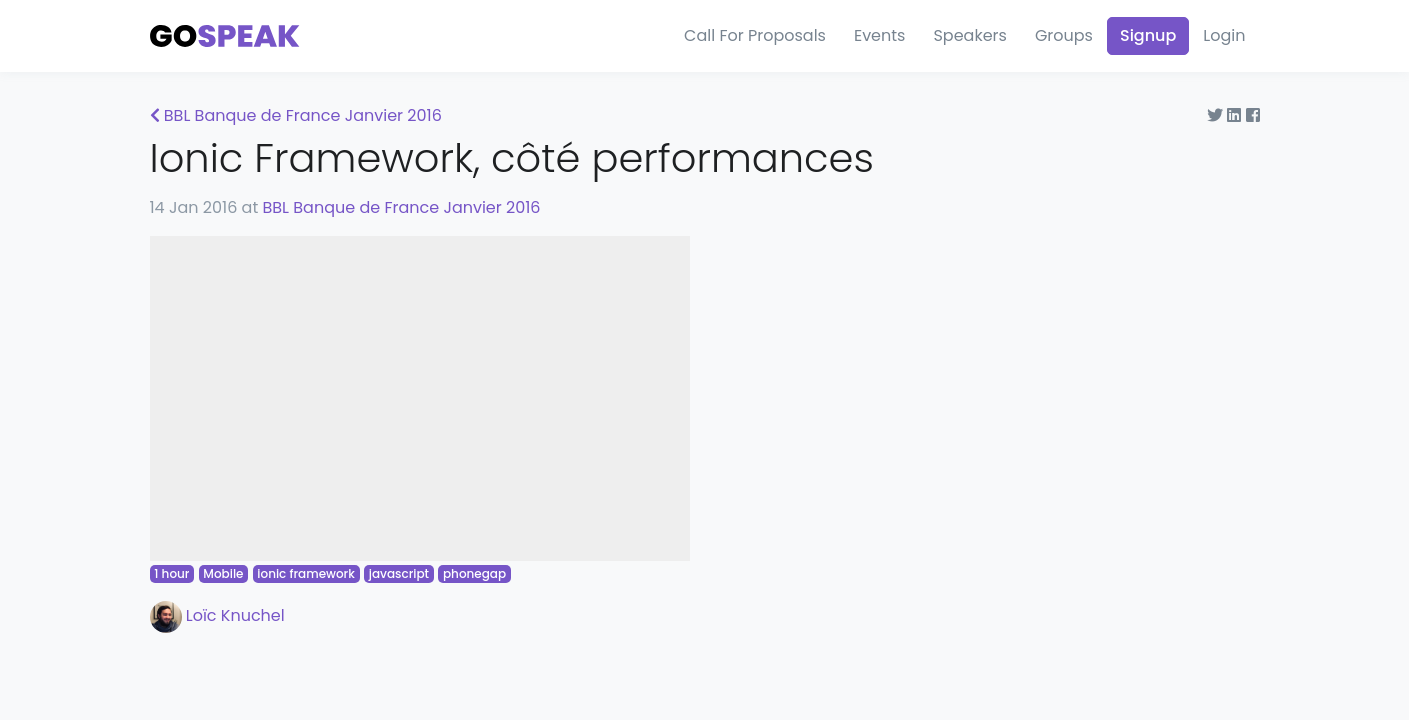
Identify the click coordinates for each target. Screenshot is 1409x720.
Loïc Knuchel (217, 615)
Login (1224, 35)
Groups (1064, 35)
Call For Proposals (755, 35)
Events (880, 35)
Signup (1148, 35)
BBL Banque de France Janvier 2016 (296, 115)
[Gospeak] (225, 36)
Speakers (969, 35)
